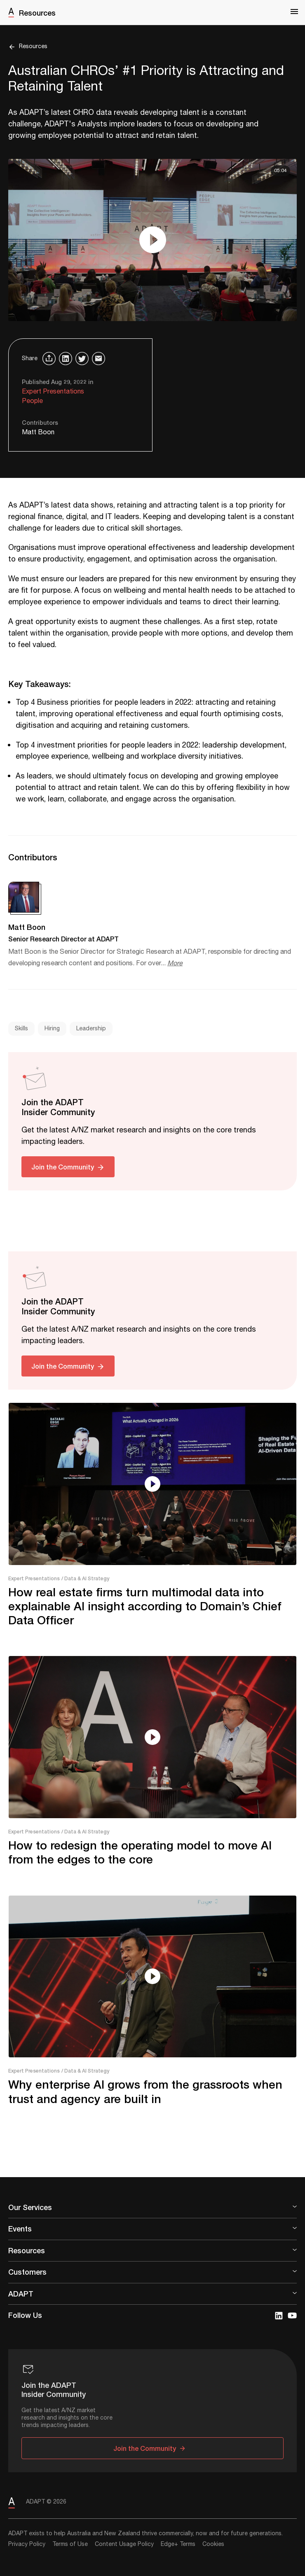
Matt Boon (38, 432)
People (32, 401)
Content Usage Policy (124, 2544)
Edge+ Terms (178, 2544)
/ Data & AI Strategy (85, 1578)
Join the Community (62, 1167)
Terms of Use (70, 2544)
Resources (37, 13)
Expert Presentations (53, 392)
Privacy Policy (26, 2544)
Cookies (213, 2544)
